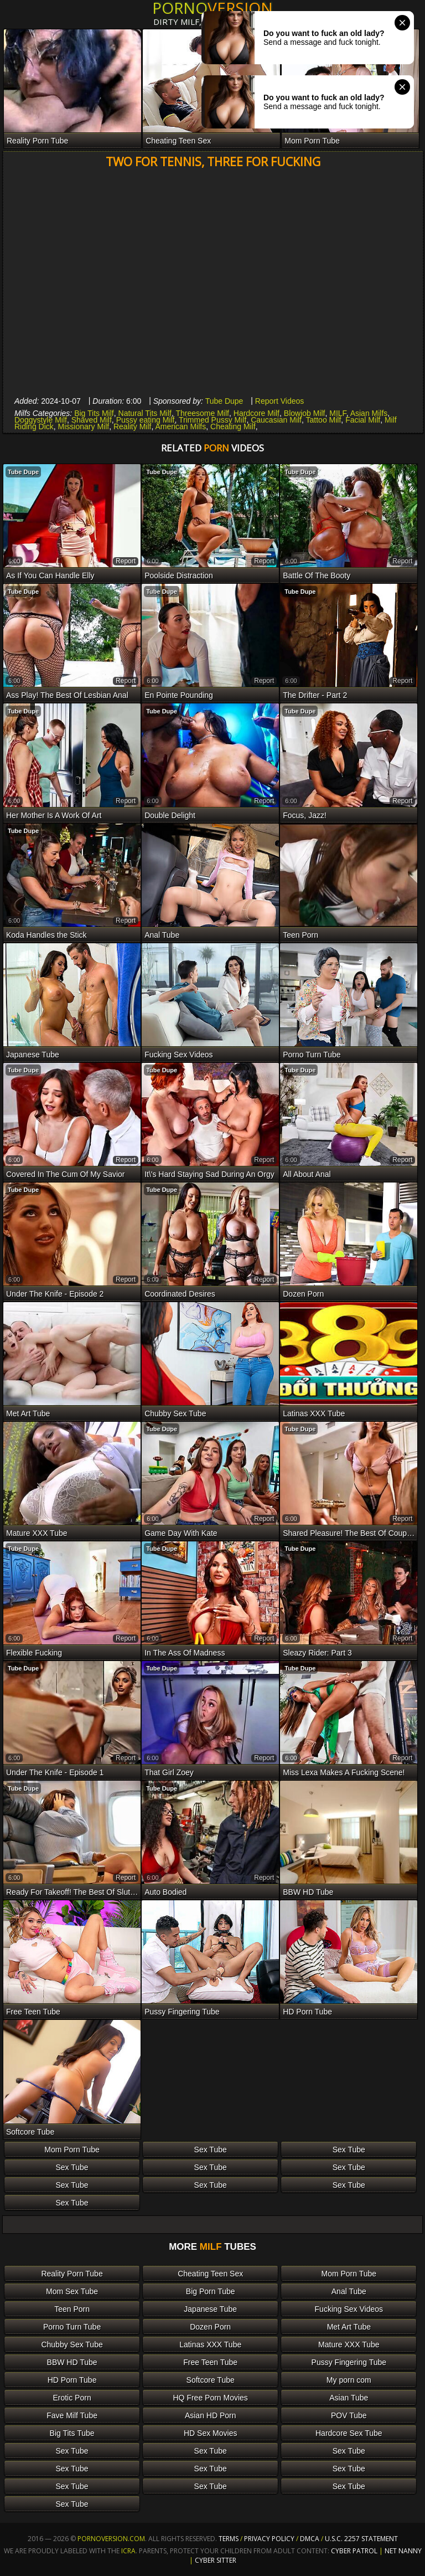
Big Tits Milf (94, 413)
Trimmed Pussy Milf (212, 419)
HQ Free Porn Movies (210, 2397)
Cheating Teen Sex (210, 2273)
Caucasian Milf (276, 419)
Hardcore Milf (256, 413)
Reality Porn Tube (71, 2273)
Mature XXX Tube (349, 2344)
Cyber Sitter (215, 2560)
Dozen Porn (210, 2326)
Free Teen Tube (210, 2362)
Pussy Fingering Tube (349, 2362)
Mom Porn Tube (72, 2149)
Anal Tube (348, 2291)
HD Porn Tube (72, 2380)
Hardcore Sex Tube (348, 2433)
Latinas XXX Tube (210, 2344)
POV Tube (349, 2415)
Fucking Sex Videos (349, 2309)
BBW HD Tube (72, 2362)
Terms (229, 2538)
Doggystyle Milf (40, 419)
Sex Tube (210, 2149)
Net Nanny (403, 2551)
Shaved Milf (91, 419)
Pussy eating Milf (145, 419)
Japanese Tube (210, 2309)
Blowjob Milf (304, 413)
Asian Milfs (369, 413)
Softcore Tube (210, 2380)
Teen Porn (72, 2309)
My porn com (348, 2380)
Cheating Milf (233, 426)
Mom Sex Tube (72, 2291)
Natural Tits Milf (145, 413)
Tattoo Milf (323, 419)
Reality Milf (132, 426)
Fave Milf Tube (71, 2415)
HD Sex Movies (210, 2433)
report (126, 561)
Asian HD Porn (210, 2415)
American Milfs (180, 426)
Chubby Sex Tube (71, 2344)
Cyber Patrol (354, 2551)
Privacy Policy (270, 2538)
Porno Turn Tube (72, 2326)
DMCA (309, 2538)
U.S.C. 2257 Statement (361, 2538)
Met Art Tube (349, 2326)
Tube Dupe (224, 401)
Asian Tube (348, 2397)
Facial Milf (362, 419)
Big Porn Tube (210, 2291)
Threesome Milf (202, 413)
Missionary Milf (84, 426)
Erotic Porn (72, 2397)
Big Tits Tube (72, 2433)
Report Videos (279, 401)
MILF (337, 413)
